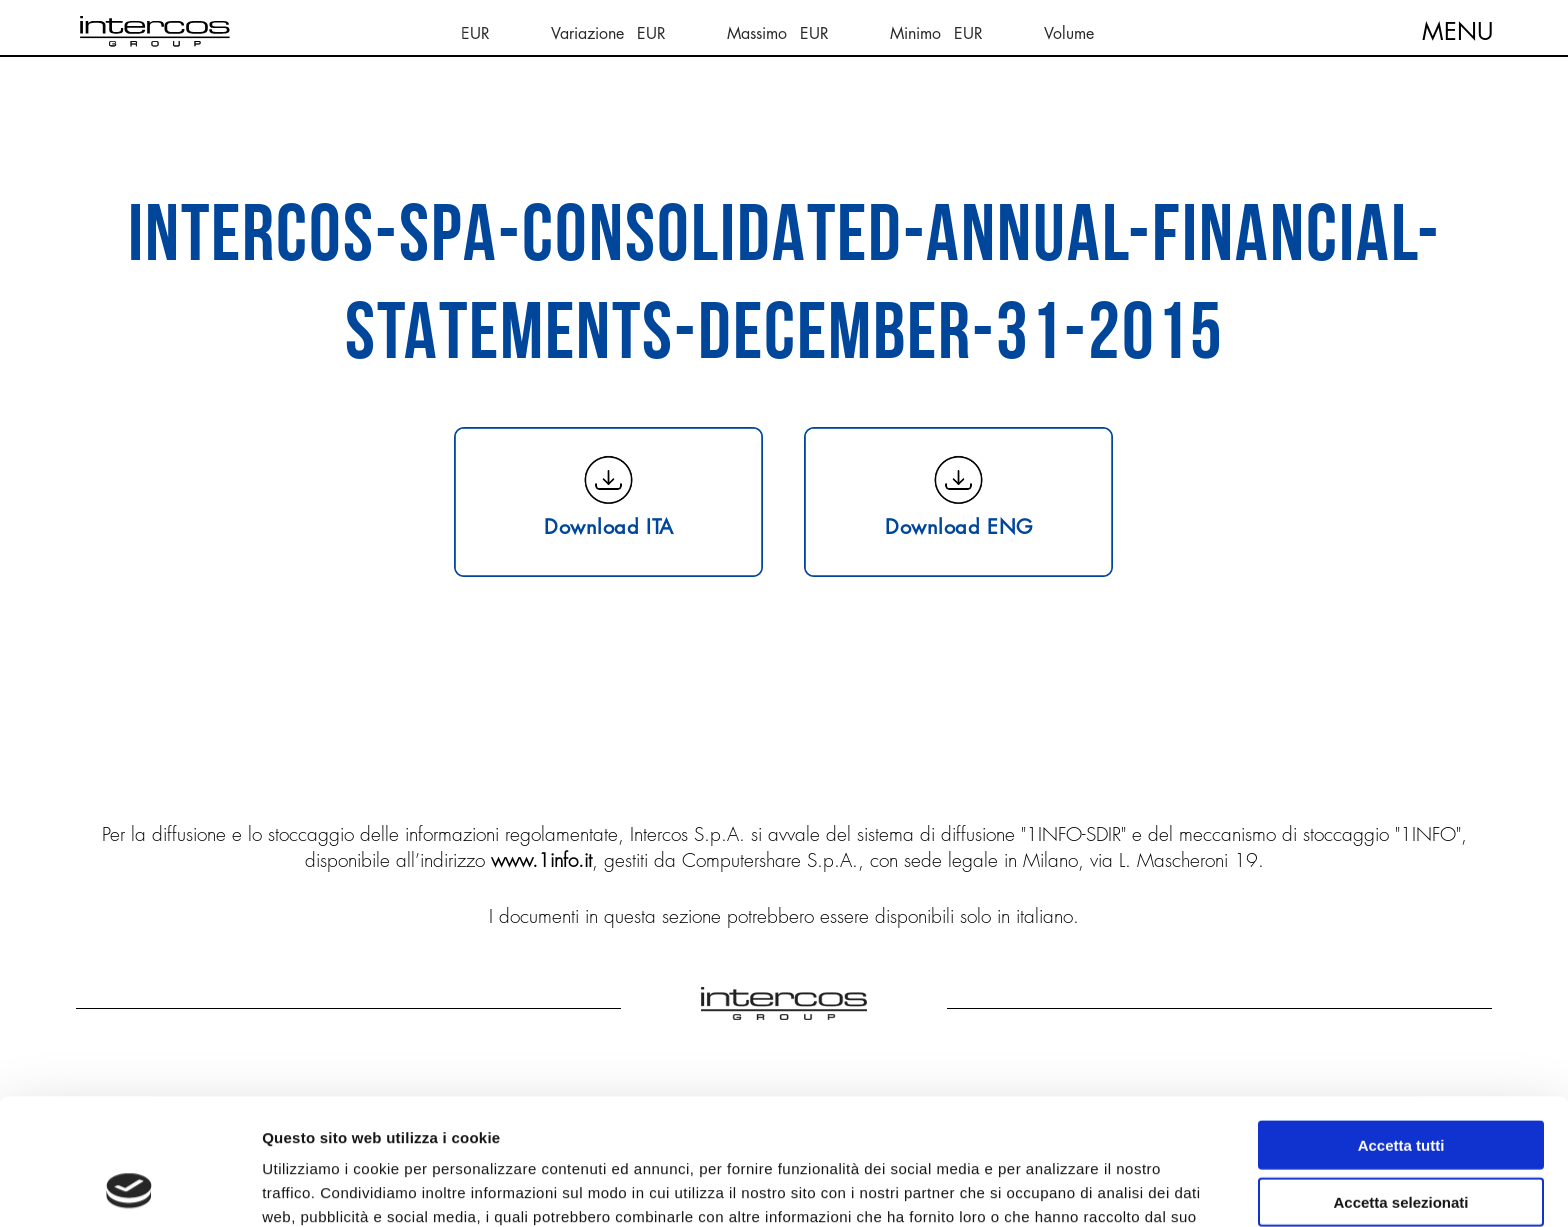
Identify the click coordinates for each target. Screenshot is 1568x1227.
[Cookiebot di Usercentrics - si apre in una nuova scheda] (129, 1188)
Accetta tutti (1401, 1026)
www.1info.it (541, 860)
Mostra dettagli (1052, 1187)
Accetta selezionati (1400, 1083)
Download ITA (609, 526)
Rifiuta (1401, 1139)
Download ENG (959, 526)
